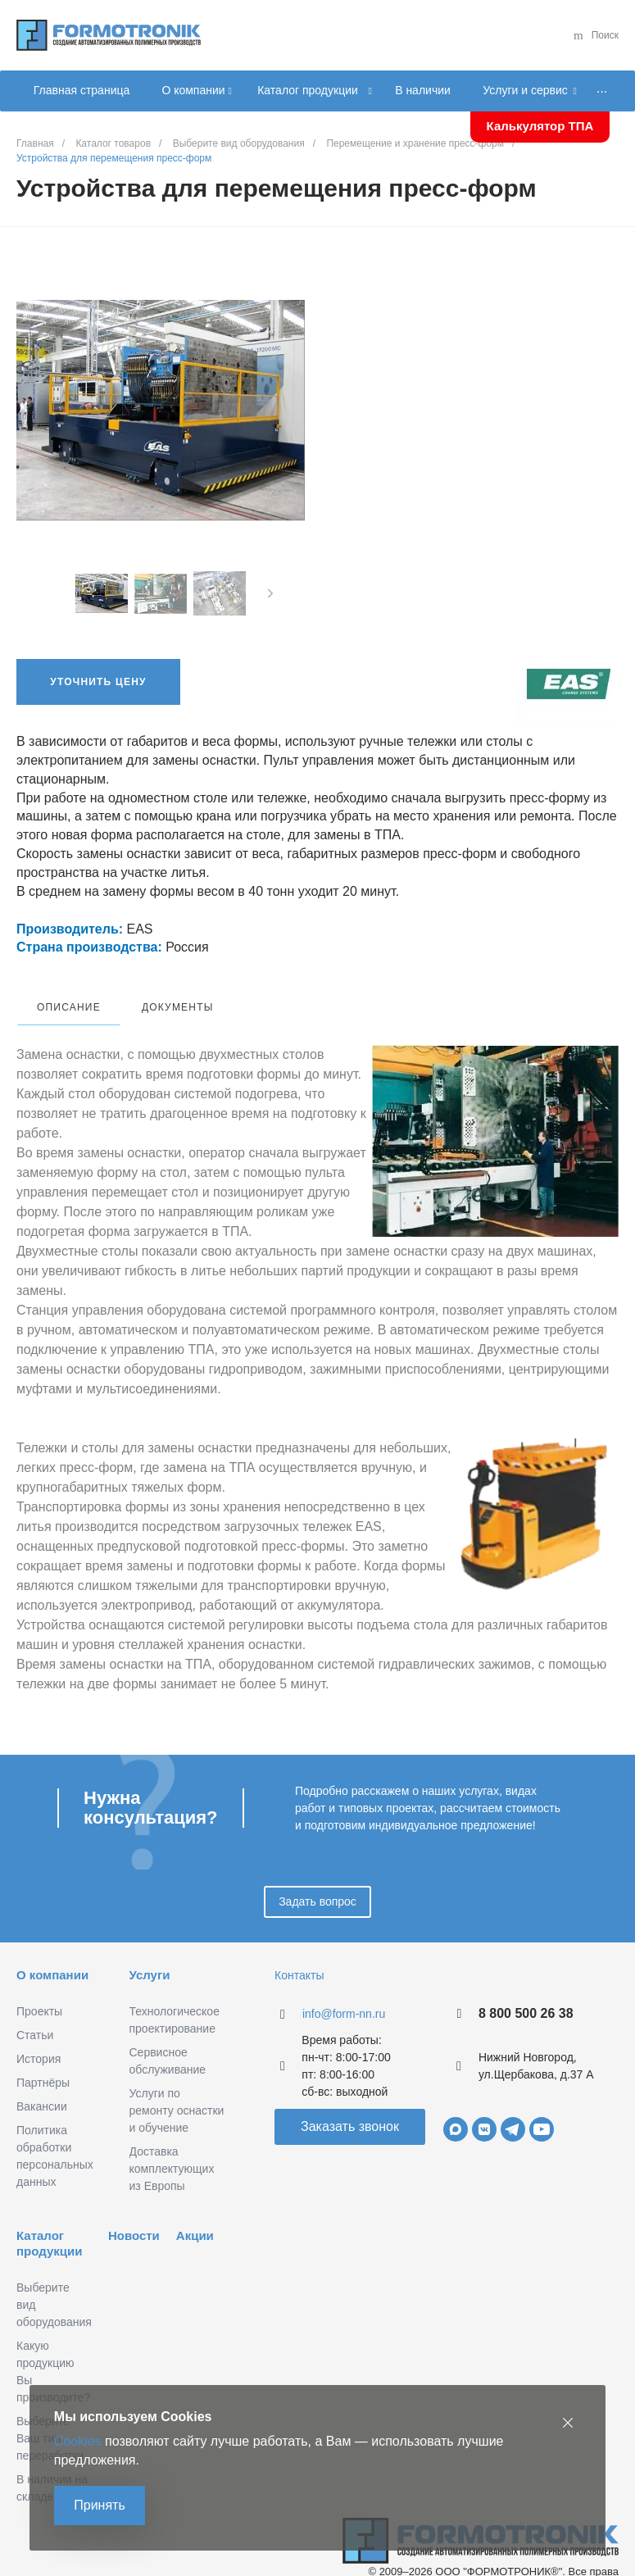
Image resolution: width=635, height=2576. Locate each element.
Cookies (81, 2438)
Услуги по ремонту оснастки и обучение (177, 2091)
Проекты (39, 1991)
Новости (134, 2216)
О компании (52, 1955)
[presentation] (270, 593)
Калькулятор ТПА (540, 126)
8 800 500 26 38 (526, 1994)
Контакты (299, 1955)
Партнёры (43, 2062)
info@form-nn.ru (343, 1994)
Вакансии (41, 2086)
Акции (195, 2216)
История (38, 2039)
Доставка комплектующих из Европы (172, 2149)
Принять (103, 2503)
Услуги (149, 1955)
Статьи (34, 2015)
